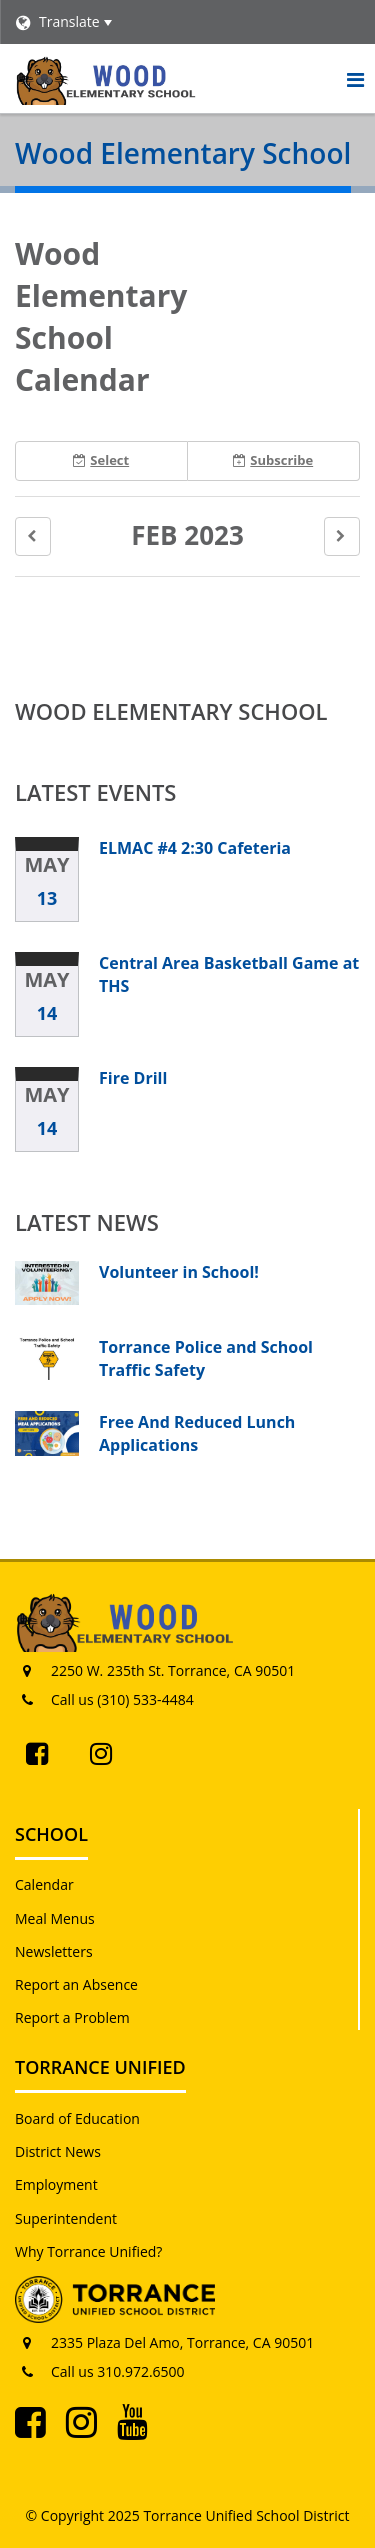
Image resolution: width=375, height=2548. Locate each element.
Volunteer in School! (179, 1272)
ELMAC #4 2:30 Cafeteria (195, 848)
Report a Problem (72, 2017)
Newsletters (54, 1951)
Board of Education (77, 2118)
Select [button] (101, 460)
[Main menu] (355, 79)
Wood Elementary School (171, 711)
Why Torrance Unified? (88, 2251)
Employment (56, 2184)
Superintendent (66, 2218)
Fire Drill (133, 1078)
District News (58, 2151)
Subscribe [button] (273, 460)
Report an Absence (76, 1984)
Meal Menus (55, 1918)
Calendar (44, 1884)
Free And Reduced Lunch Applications (197, 1433)
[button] (33, 536)
